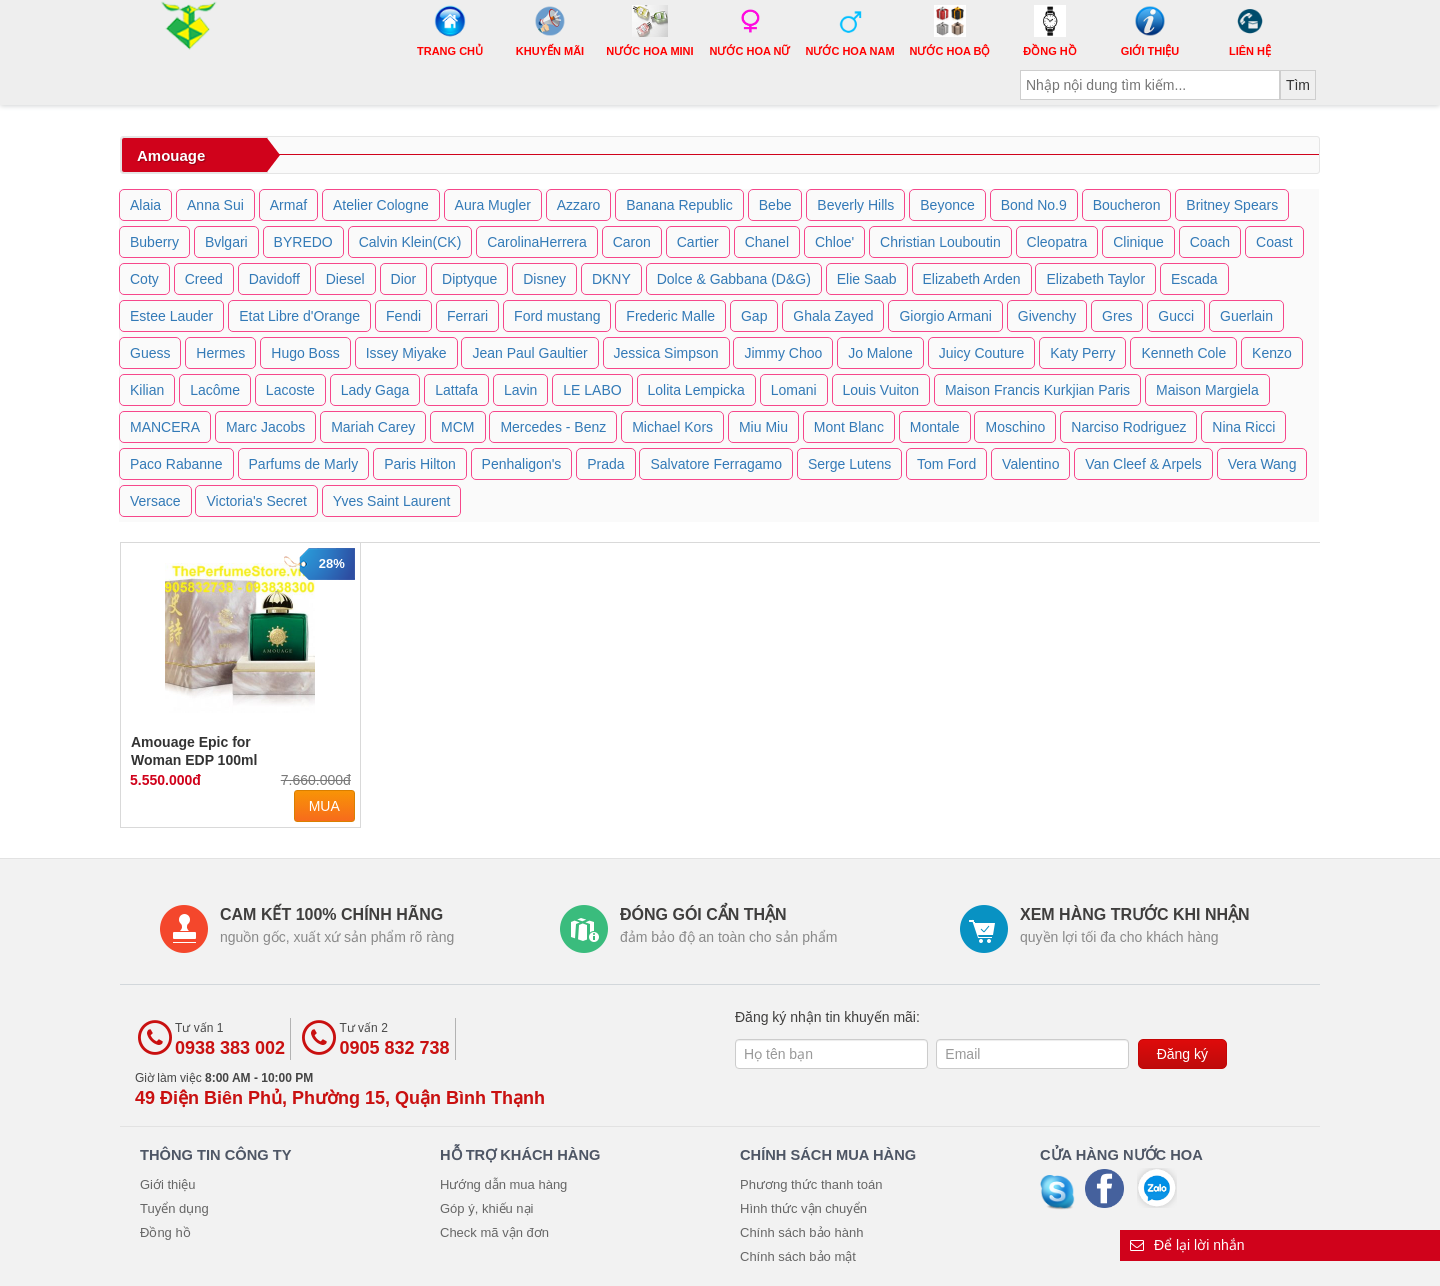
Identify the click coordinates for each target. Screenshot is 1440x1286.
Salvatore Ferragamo (716, 464)
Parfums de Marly (304, 464)
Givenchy (1047, 316)
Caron (632, 242)
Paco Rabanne (176, 464)
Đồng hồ (165, 1232)
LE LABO (592, 390)
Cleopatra (1057, 242)
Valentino (1030, 464)
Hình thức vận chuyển (803, 1208)
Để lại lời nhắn (1187, 1245)
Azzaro (579, 205)
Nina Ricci (1243, 427)
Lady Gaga (375, 390)
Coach (1210, 242)
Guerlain (1246, 316)
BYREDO (303, 242)
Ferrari (467, 316)
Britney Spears (1232, 205)
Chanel (767, 242)
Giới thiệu (167, 1184)
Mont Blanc (849, 427)
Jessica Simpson (666, 353)
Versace (155, 501)
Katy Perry (1082, 353)
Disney (544, 279)
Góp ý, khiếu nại (487, 1208)
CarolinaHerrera (537, 242)
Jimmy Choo (783, 353)
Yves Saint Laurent (392, 501)
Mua (324, 806)
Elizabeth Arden (972, 279)
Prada (605, 464)
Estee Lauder (171, 316)
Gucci (1176, 316)
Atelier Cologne (381, 205)
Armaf (288, 205)
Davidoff (274, 279)
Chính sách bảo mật (798, 1256)
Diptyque (469, 279)
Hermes (220, 353)
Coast (1274, 242)
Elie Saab (867, 279)
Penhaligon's (522, 464)
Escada (1194, 279)
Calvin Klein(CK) (410, 242)
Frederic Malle (670, 316)
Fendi (403, 316)
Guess (150, 353)
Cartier (698, 242)
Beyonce (947, 205)
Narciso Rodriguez (1128, 427)
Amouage (171, 155)
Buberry (154, 242)
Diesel (345, 279)
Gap (754, 316)
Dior (404, 279)
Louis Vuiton (881, 390)
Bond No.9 (1034, 205)
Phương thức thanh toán (811, 1184)
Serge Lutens (849, 464)
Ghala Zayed (833, 316)
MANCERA (165, 427)
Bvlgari (226, 242)
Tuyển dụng (174, 1208)
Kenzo (1272, 353)
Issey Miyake (406, 353)
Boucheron (1127, 205)
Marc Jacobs (265, 427)
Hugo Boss (305, 353)
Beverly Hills (855, 205)
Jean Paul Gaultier (529, 353)
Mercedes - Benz (553, 427)
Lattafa (456, 390)
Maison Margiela (1207, 390)
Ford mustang (557, 316)
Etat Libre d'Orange (299, 316)
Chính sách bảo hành (801, 1232)
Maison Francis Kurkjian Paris (1037, 390)
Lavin (520, 390)
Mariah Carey (373, 427)
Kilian (147, 390)
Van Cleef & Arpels (1143, 464)
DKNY (611, 279)
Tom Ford (946, 464)
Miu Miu (763, 427)
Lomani (794, 390)
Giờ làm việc (340, 1089)
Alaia (145, 205)
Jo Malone (880, 353)
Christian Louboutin (940, 242)
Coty (144, 279)
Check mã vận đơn (494, 1232)
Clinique (1138, 242)
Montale (935, 427)
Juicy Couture (982, 353)
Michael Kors (672, 427)
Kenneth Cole (1183, 353)
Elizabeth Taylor (1095, 279)
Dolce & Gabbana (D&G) (734, 279)
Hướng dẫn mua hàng (503, 1184)
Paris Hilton (420, 464)
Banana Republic (679, 205)
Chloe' (834, 242)
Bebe (775, 205)
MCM (457, 427)
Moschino (1015, 427)
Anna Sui (215, 205)
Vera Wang (1262, 464)
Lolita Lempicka (696, 390)
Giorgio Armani (945, 316)
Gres (1117, 316)
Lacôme (215, 390)
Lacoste (290, 390)
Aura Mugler (493, 205)
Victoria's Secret (256, 501)
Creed (204, 279)
